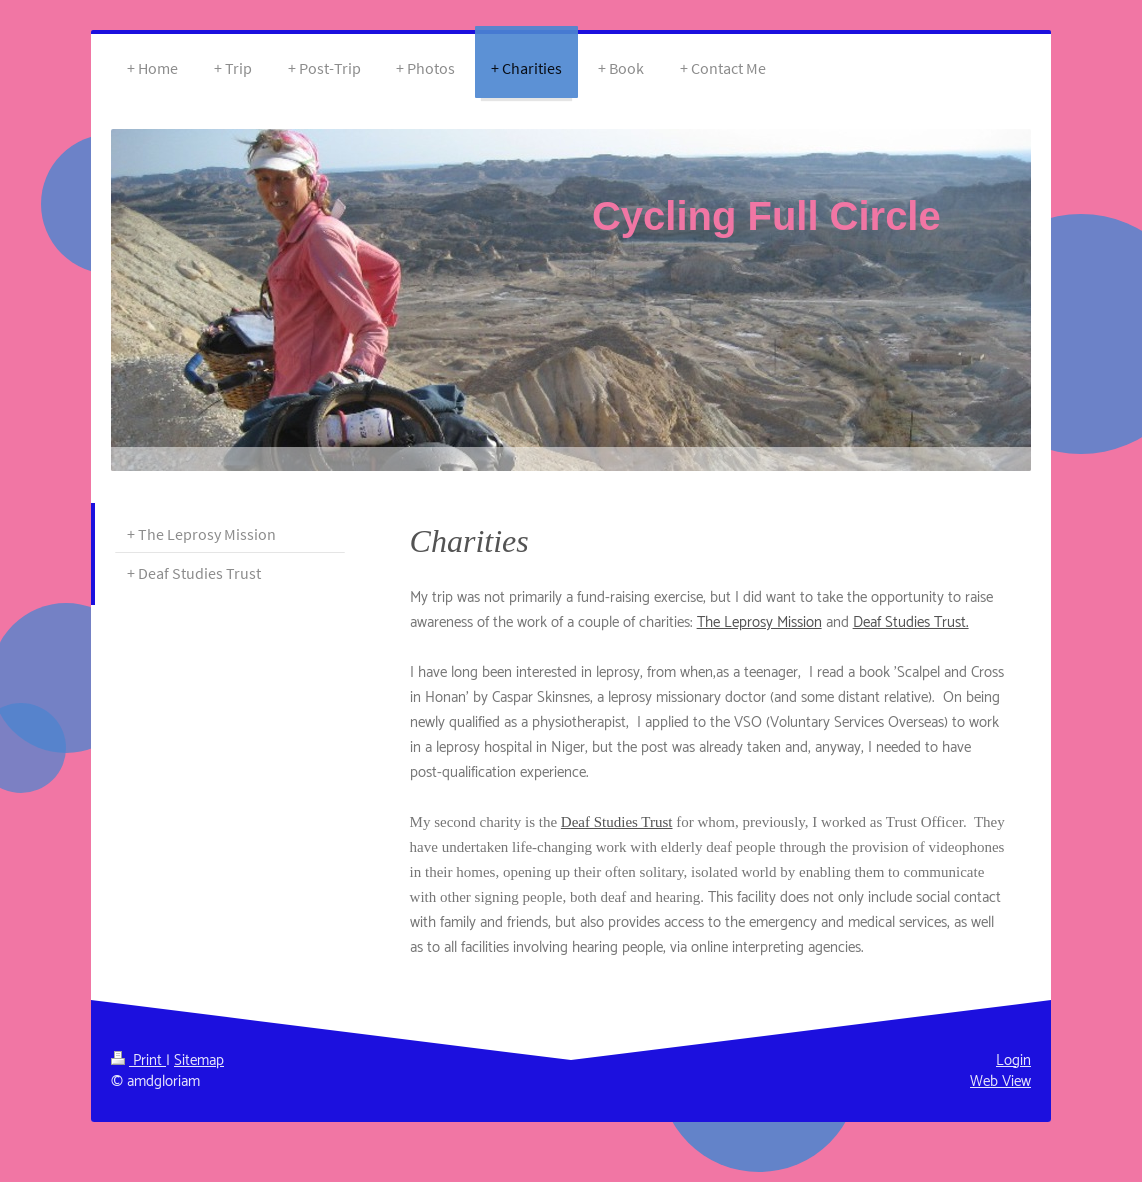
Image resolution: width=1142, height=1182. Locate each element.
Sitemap (199, 1060)
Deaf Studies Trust (617, 822)
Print (138, 1060)
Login (1013, 1060)
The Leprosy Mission (759, 622)
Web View (1000, 1081)
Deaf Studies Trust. (911, 622)
